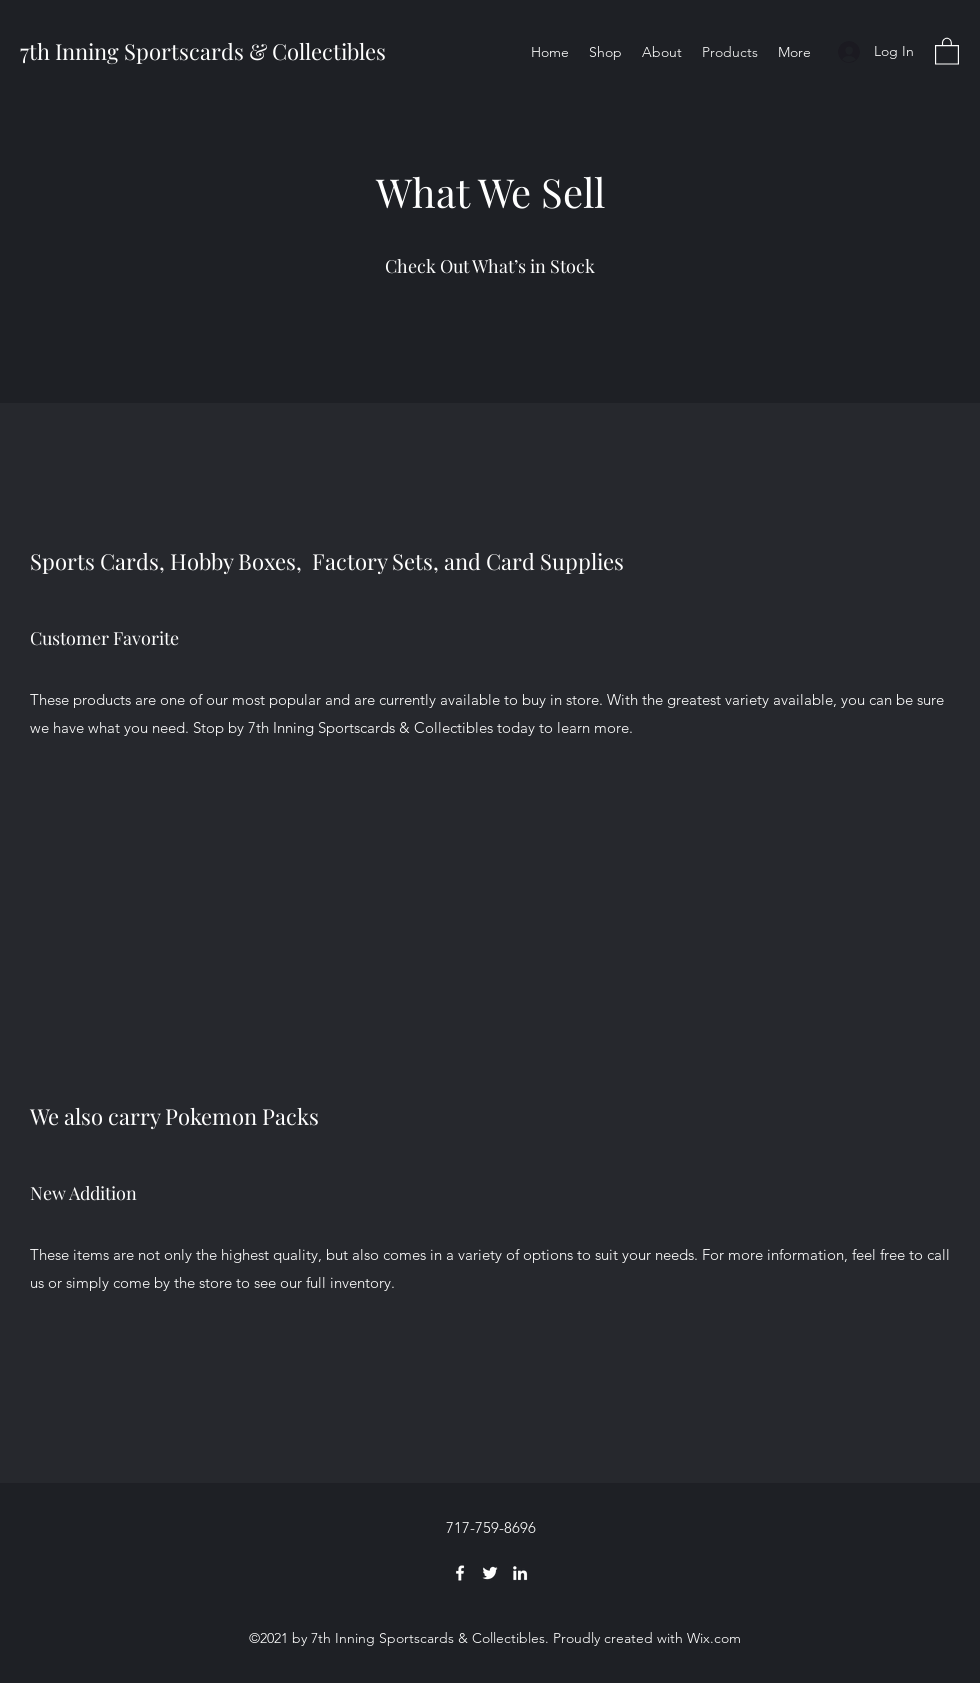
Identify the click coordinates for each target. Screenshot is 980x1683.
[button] (947, 50)
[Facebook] (460, 1573)
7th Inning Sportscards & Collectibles (203, 51)
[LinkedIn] (520, 1573)
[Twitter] (490, 1573)
